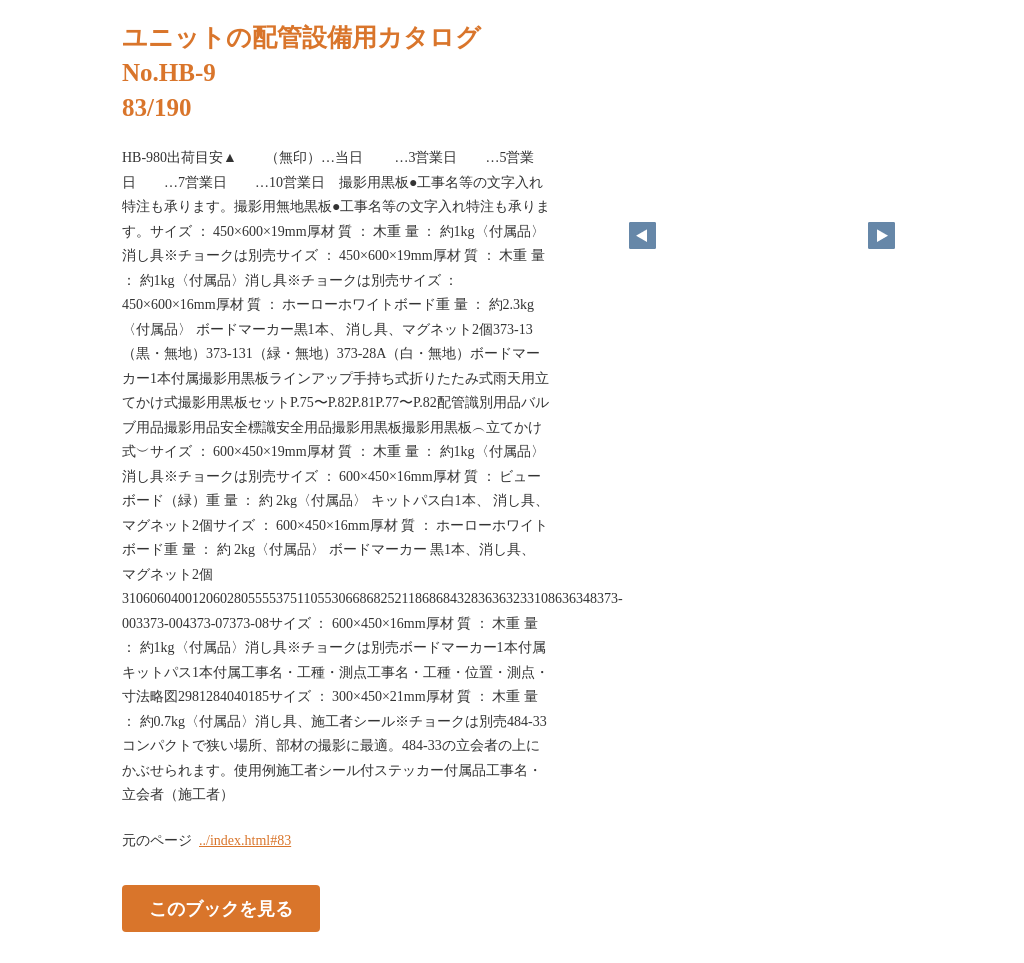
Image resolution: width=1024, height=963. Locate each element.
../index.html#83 (245, 840)
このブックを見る (221, 908)
